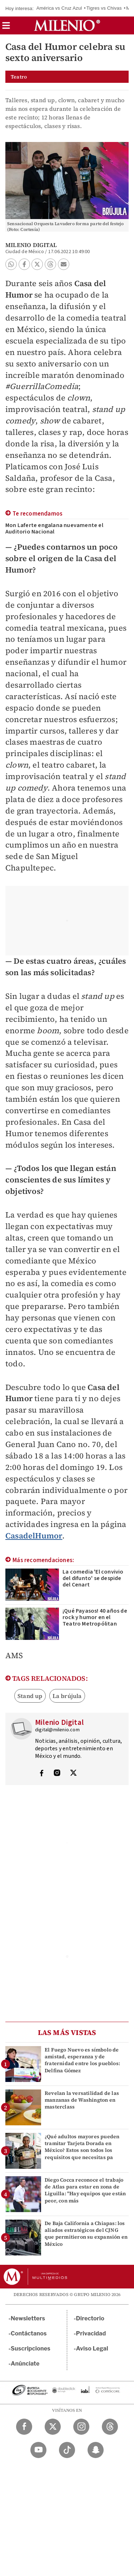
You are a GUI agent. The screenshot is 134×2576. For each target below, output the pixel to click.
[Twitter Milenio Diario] (53, 2427)
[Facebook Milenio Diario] (24, 2427)
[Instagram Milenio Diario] (81, 2427)
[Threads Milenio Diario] (110, 2427)
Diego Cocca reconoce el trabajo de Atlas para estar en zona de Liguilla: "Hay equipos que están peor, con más (85, 2190)
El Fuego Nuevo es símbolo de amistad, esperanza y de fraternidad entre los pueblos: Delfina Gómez (82, 2060)
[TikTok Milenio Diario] (67, 2450)
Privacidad (91, 2333)
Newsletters (28, 2318)
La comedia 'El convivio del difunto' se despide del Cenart (93, 1578)
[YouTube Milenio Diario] (38, 2450)
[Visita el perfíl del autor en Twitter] (73, 1773)
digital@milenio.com (57, 1729)
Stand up (30, 1696)
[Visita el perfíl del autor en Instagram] (57, 1773)
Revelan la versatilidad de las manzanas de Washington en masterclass (82, 2099)
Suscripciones (30, 2348)
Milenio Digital (31, 245)
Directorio (90, 2318)
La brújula (67, 1696)
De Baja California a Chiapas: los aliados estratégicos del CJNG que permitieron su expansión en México (86, 2234)
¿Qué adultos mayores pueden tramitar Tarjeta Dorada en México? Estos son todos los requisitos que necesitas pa (82, 2147)
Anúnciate (25, 2363)
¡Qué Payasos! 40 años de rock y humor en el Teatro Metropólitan (95, 1617)
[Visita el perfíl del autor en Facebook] (41, 1773)
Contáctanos (29, 2333)
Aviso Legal (92, 2348)
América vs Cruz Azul (59, 8)
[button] (6, 28)
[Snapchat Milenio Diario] (96, 2450)
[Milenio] (67, 25)
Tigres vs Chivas (104, 8)
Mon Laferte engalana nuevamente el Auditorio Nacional (54, 528)
